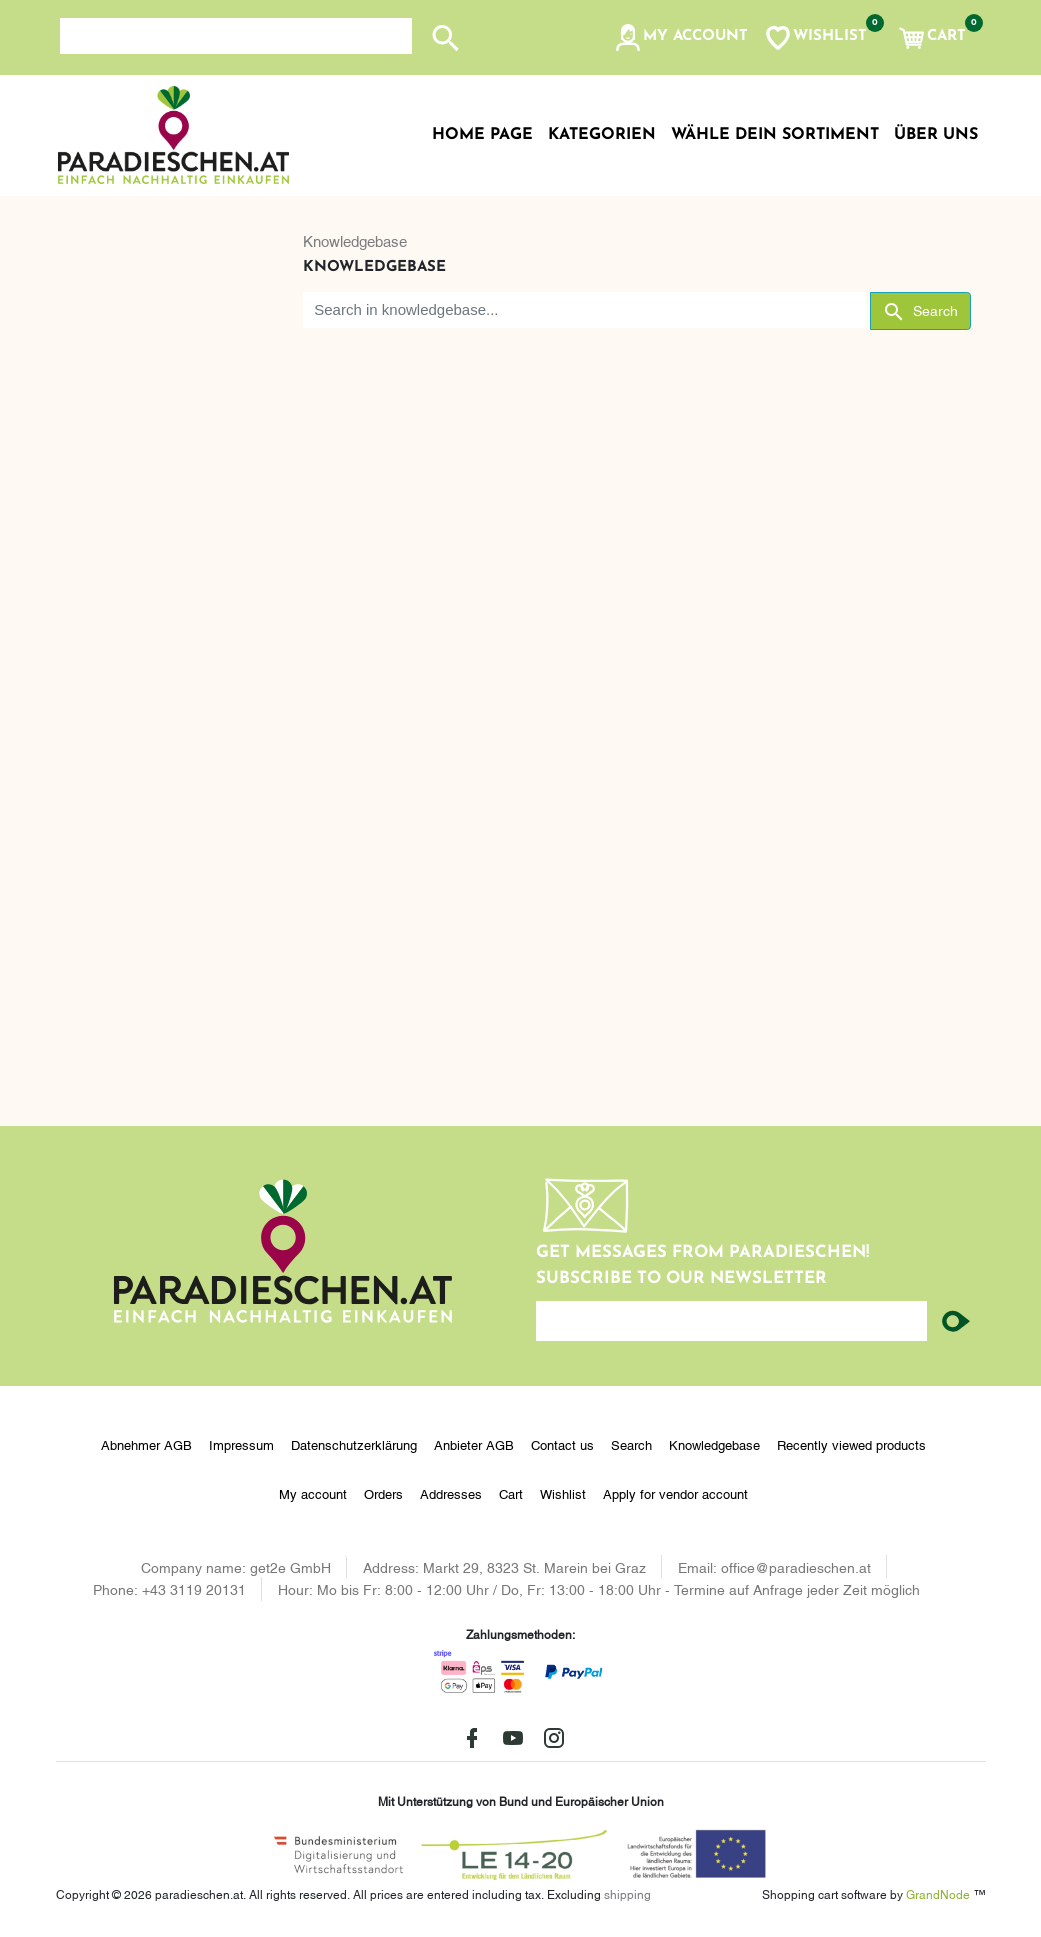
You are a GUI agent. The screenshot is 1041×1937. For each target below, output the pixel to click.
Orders (383, 1493)
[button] (680, 38)
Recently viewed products (851, 1444)
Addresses (451, 1493)
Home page (482, 135)
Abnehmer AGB (146, 1444)
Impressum (241, 1444)
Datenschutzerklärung (354, 1444)
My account (313, 1493)
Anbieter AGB (474, 1444)
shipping (627, 1893)
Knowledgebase (355, 240)
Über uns (936, 135)
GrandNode (938, 1893)
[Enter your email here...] (732, 1321)
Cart (511, 1493)
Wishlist (563, 1493)
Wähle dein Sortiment (775, 135)
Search (631, 1444)
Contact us (562, 1444)
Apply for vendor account (675, 1493)
